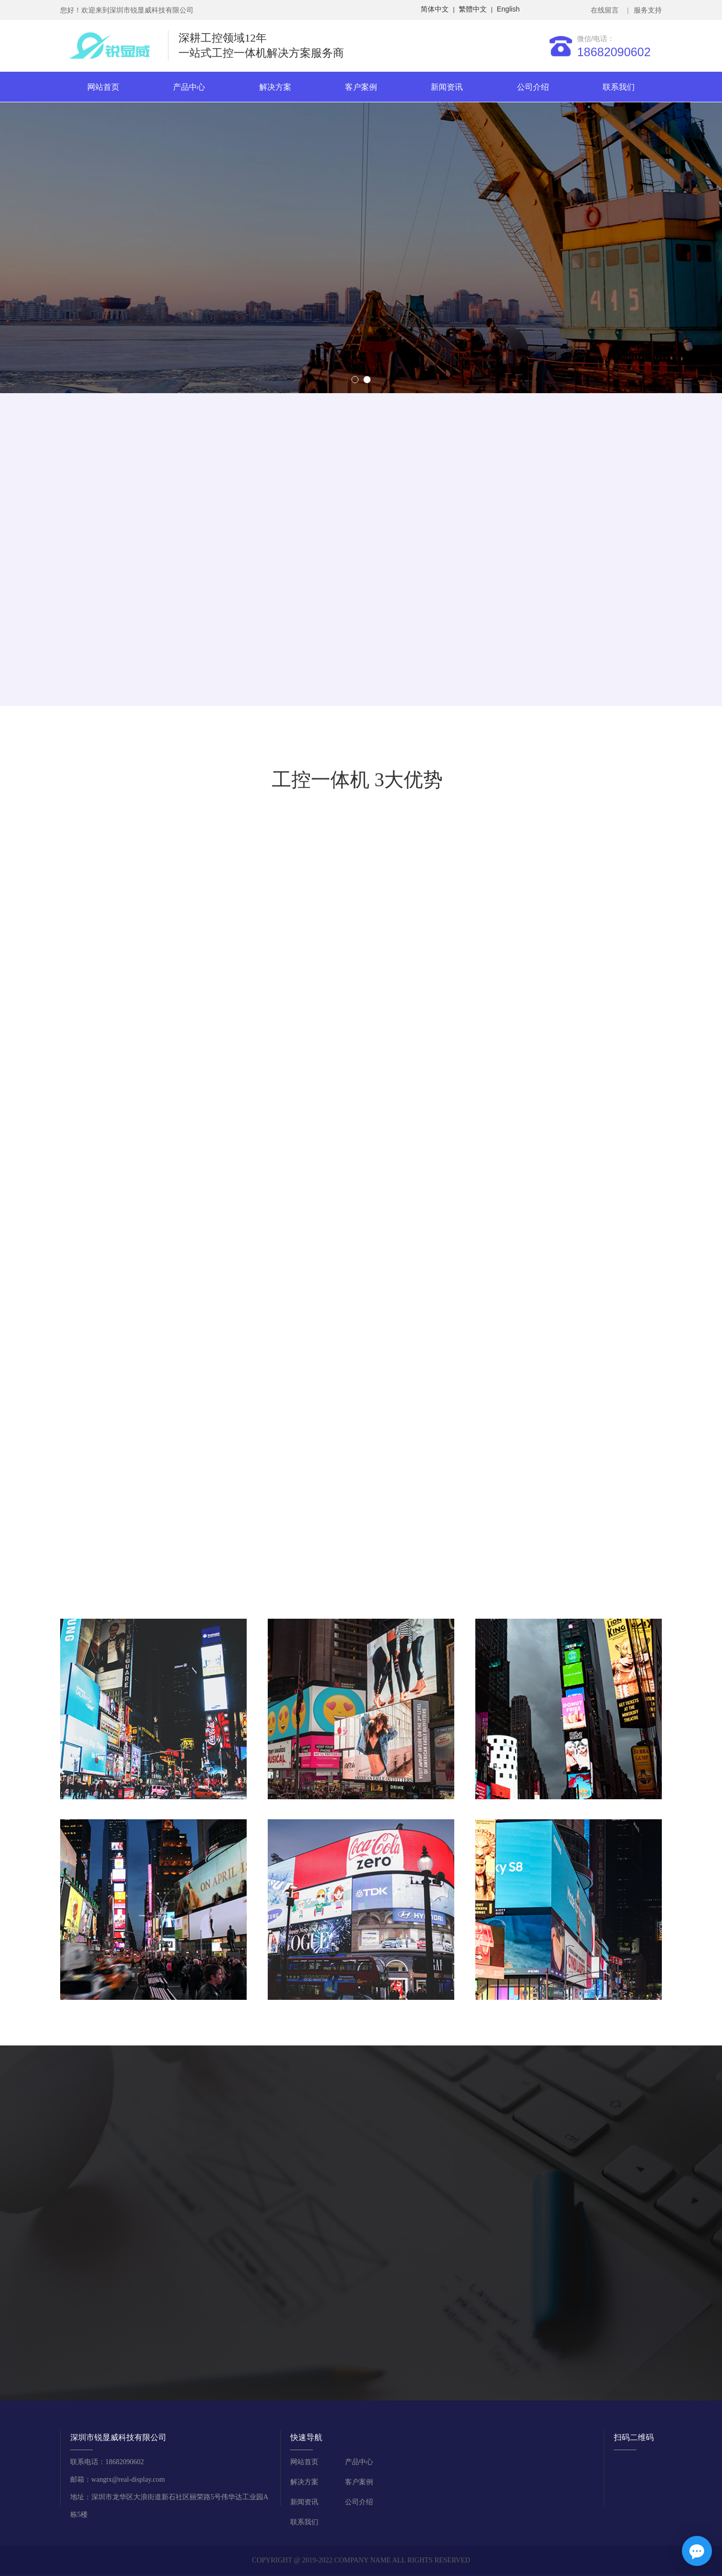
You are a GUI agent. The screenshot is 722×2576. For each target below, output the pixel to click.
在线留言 (606, 10)
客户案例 (361, 87)
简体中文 (435, 9)
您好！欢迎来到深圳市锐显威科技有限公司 (127, 10)
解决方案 (275, 87)
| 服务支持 (643, 10)
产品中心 (189, 87)
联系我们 (619, 87)
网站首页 (103, 87)
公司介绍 (533, 87)
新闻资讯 (447, 87)
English (508, 9)
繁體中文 (473, 9)
